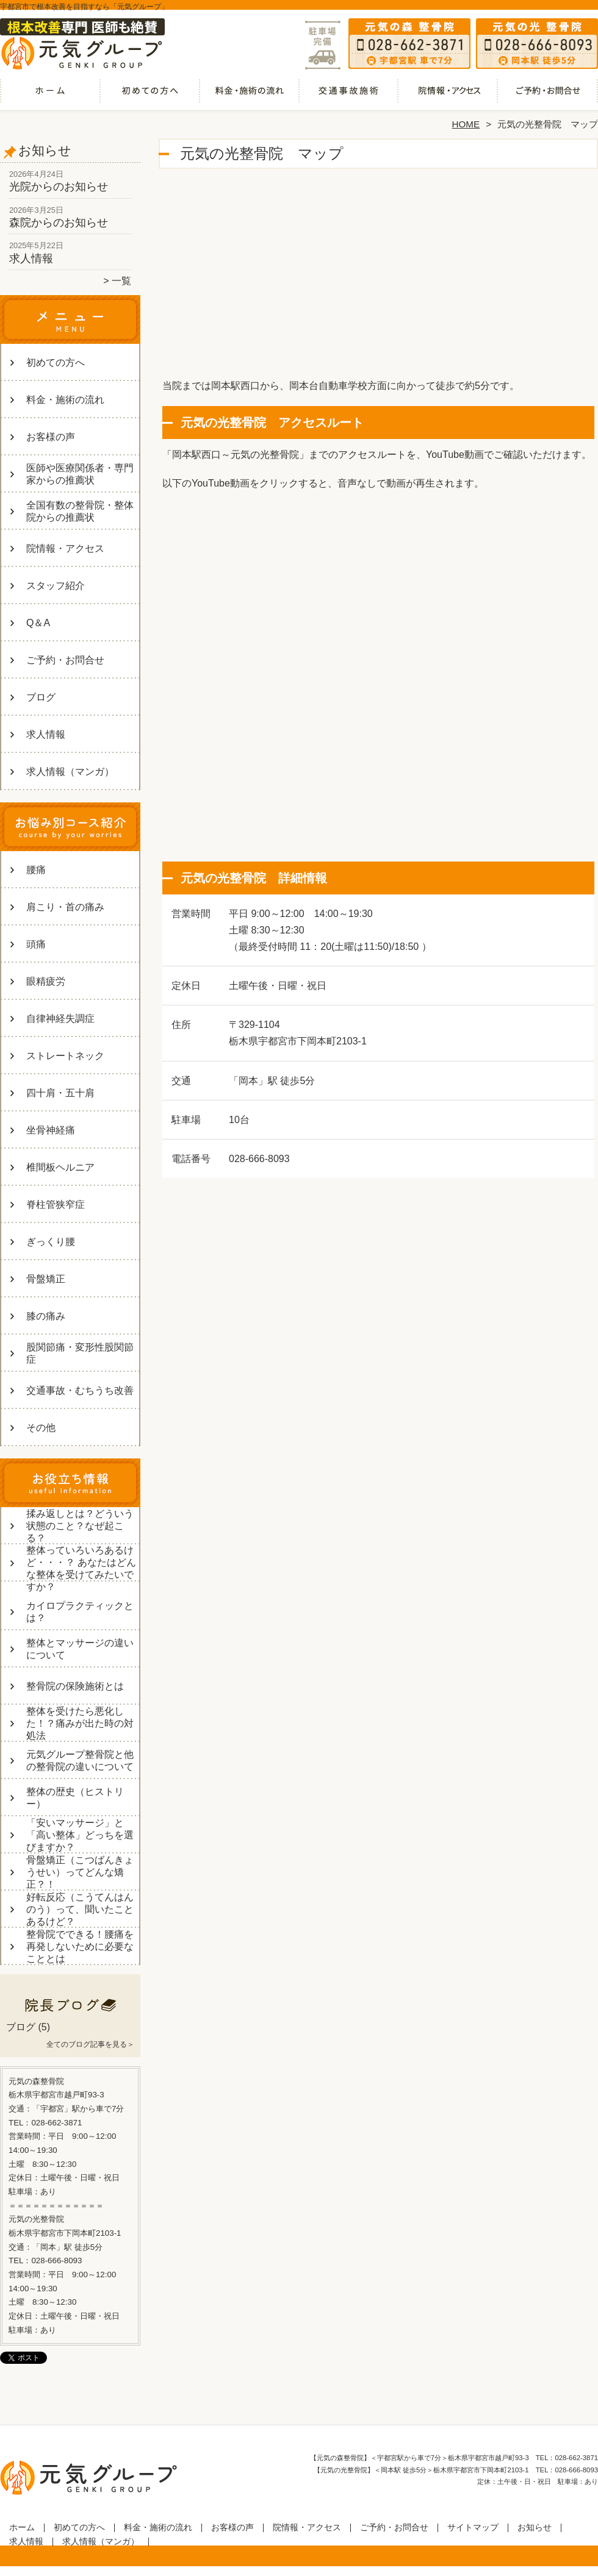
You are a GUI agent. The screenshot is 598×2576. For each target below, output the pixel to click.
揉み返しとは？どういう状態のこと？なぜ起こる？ (80, 1525)
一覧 (121, 281)
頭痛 (36, 944)
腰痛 (36, 870)
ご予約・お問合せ (548, 95)
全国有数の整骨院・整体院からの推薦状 (80, 511)
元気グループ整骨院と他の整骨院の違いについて (80, 1760)
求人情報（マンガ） (70, 771)
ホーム (50, 95)
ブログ (41, 697)
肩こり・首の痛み (65, 907)
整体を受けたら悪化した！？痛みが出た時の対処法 (80, 1723)
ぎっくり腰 (50, 1241)
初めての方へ (150, 95)
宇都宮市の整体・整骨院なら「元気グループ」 (297, 2570)
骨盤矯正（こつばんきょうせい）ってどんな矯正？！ (80, 1872)
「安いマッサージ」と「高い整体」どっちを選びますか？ (80, 1835)
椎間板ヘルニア (60, 1167)
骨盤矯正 (45, 1279)
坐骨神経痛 (50, 1130)
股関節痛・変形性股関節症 (80, 1353)
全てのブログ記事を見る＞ (90, 2044)
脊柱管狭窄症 (55, 1204)
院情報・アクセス (448, 95)
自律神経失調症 (60, 1018)
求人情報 (31, 258)
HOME (466, 124)
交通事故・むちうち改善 (348, 95)
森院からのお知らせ (58, 222)
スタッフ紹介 (55, 585)
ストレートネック (65, 1056)
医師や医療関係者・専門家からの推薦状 (80, 474)
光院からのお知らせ (58, 186)
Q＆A (38, 623)
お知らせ (534, 2527)
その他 (41, 1427)
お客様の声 (50, 437)
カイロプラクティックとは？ (80, 1611)
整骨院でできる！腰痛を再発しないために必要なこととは (80, 1946)
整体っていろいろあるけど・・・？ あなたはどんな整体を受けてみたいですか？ (81, 1568)
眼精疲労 (45, 981)
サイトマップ (473, 2527)
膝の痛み (45, 1316)
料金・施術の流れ (249, 95)
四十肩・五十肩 (60, 1093)
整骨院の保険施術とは (75, 1686)
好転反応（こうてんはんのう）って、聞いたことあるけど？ (80, 1909)
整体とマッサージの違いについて (80, 1649)
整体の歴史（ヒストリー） (75, 1797)
